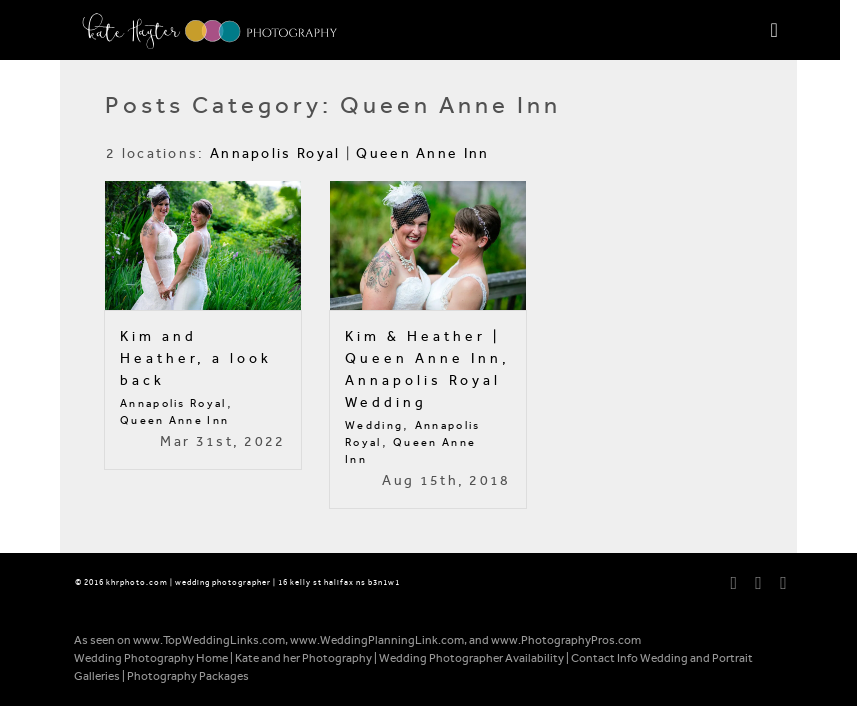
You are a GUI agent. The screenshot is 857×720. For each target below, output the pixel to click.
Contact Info (604, 658)
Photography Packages (188, 676)
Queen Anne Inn (422, 153)
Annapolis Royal (275, 153)
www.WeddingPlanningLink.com (377, 640)
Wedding (374, 425)
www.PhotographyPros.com (566, 640)
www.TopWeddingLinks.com (209, 640)
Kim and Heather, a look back (196, 358)
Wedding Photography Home (151, 658)
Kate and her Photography (303, 658)
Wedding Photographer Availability (471, 658)
